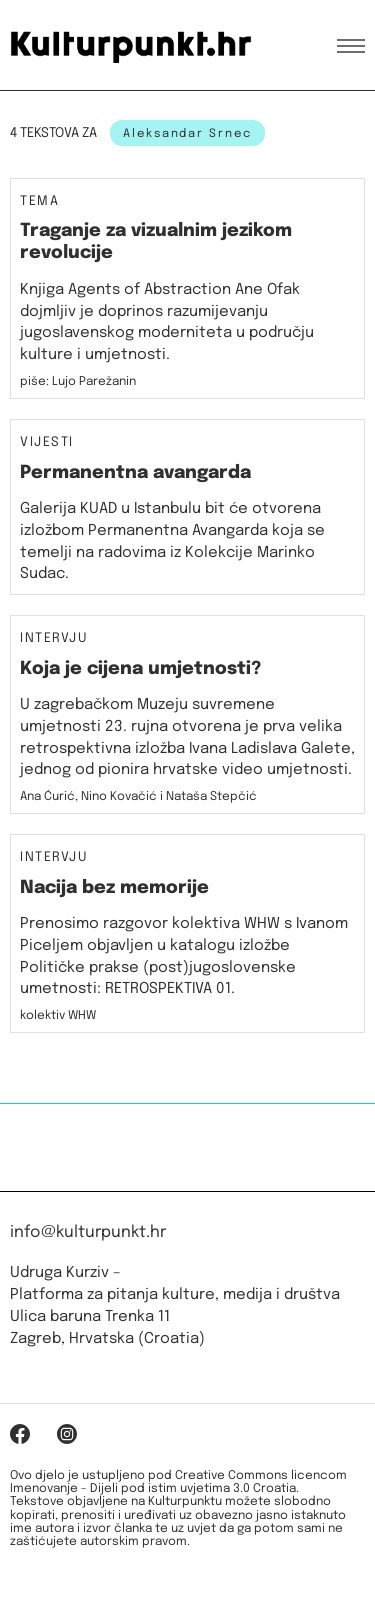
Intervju (54, 639)
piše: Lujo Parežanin (78, 382)
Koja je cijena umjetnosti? (140, 669)
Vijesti (47, 443)
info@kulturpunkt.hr (88, 1232)
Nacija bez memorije (114, 888)
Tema (39, 202)
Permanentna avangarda (135, 473)
